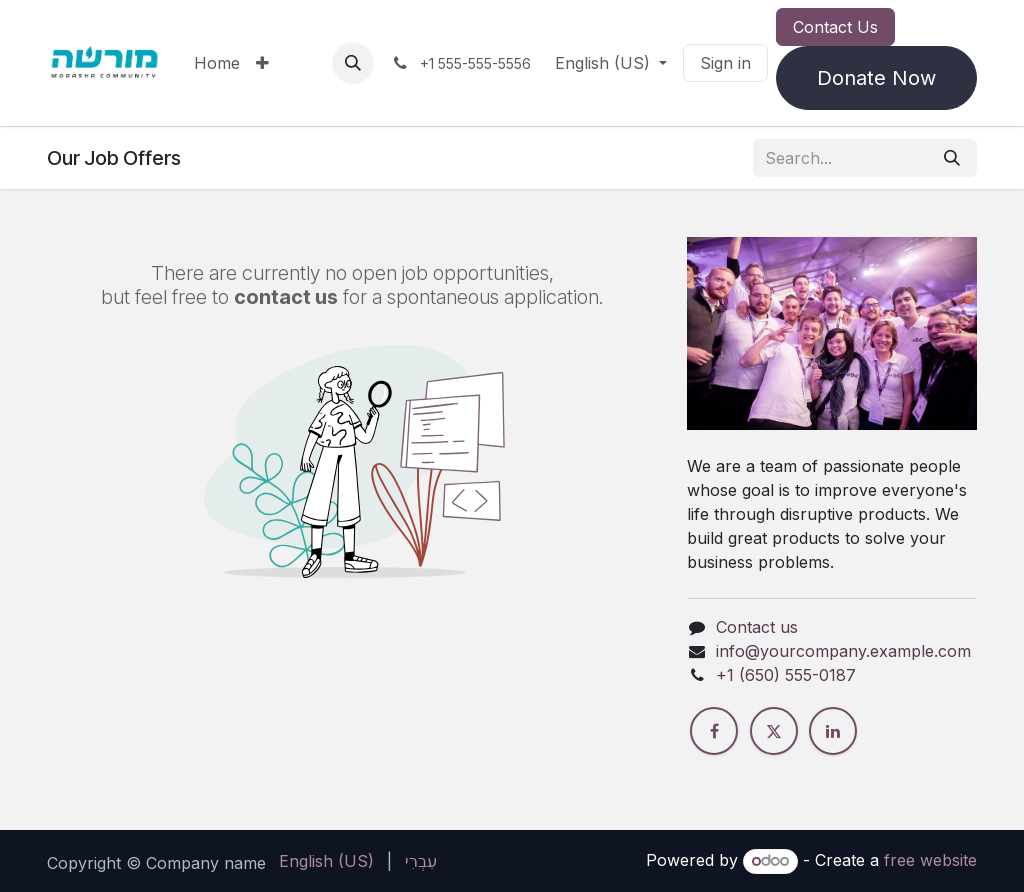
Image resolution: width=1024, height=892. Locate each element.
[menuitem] (217, 63)
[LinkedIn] (833, 731)
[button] (353, 63)
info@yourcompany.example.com (843, 651)
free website (930, 860)
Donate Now (876, 78)
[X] (774, 731)
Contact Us (835, 27)
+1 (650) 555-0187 (786, 675)
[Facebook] (714, 731)
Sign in (725, 63)
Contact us (757, 627)
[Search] (952, 158)
